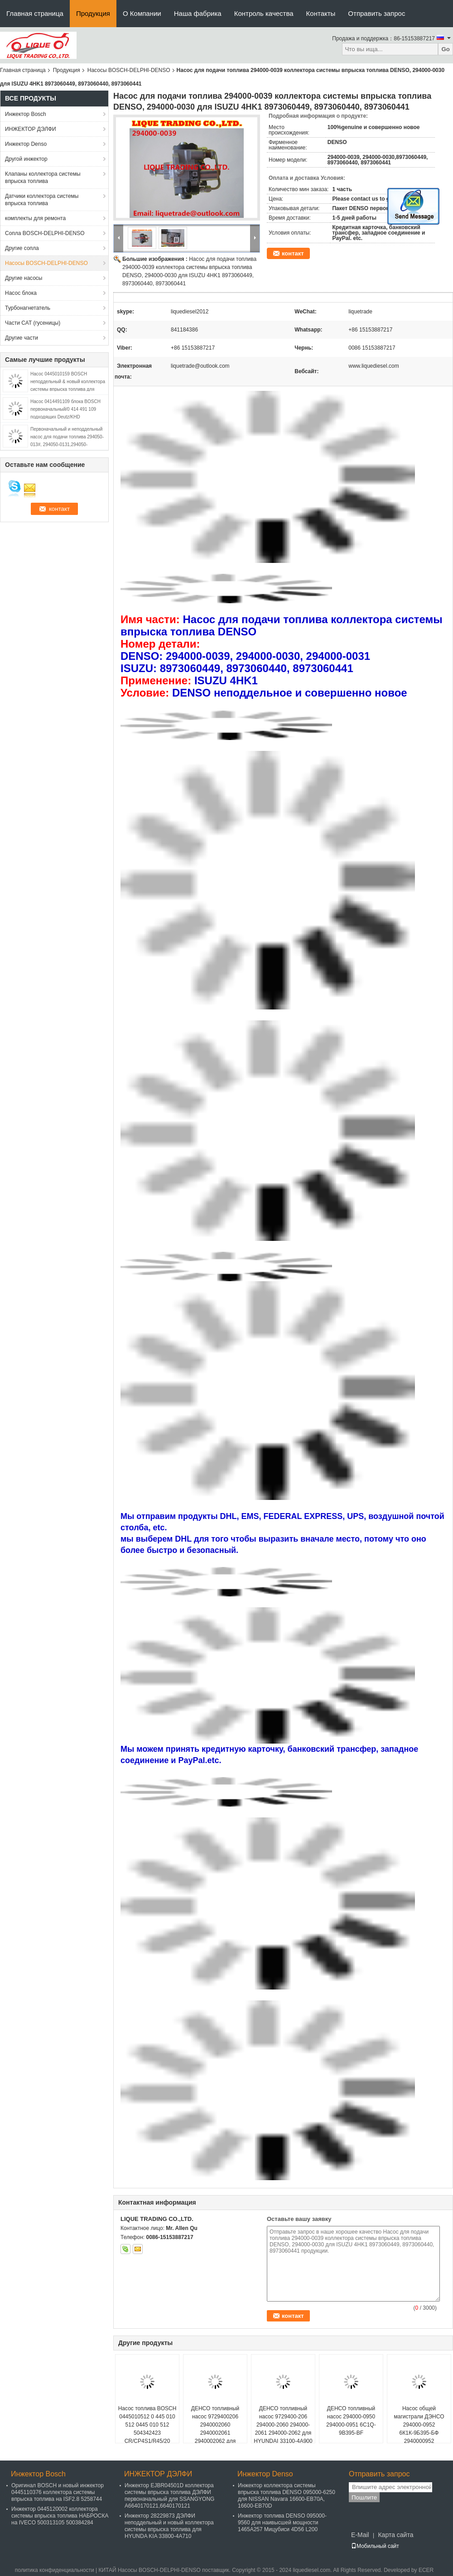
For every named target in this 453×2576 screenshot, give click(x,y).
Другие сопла (22, 248)
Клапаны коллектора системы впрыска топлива (43, 177)
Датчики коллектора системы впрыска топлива (41, 200)
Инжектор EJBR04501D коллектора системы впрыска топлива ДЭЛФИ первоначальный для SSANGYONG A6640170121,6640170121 (169, 2495)
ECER (426, 2570)
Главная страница (34, 13)
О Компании (142, 13)
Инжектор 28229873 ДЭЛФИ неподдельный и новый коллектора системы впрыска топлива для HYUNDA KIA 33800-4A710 (169, 2526)
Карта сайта (395, 2534)
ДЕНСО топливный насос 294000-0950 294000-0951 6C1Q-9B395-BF (351, 2420)
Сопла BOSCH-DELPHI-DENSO (45, 233)
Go (445, 49)
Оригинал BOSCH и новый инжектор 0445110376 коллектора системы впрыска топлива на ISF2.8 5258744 (57, 2492)
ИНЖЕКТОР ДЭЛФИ (30, 129)
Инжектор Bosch (25, 114)
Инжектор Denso (26, 144)
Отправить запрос (376, 13)
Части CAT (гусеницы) (32, 323)
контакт (293, 253)
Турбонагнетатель (27, 308)
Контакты (321, 13)
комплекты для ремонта (35, 218)
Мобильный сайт (375, 2546)
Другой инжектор (26, 159)
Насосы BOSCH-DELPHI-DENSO (128, 70)
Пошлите (364, 2497)
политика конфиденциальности (54, 2570)
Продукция (93, 13)
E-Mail (360, 2534)
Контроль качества (264, 13)
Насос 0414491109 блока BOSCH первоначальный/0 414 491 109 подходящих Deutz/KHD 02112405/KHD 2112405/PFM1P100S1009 (65, 417)
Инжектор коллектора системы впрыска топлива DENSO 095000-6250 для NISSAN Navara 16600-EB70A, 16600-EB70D (286, 2495)
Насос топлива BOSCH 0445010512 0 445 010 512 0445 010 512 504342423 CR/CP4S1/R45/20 (147, 2424)
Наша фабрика (198, 13)
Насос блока (21, 293)
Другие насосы (24, 278)
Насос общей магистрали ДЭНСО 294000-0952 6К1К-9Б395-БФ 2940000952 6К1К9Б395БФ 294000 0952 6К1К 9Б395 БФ (419, 2433)
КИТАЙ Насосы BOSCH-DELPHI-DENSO (149, 2570)
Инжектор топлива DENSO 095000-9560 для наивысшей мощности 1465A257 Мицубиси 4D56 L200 (282, 2523)
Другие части (21, 338)
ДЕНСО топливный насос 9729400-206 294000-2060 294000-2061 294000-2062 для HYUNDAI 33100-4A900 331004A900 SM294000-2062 (283, 2433)
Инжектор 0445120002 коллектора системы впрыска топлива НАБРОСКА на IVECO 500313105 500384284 (59, 2516)
